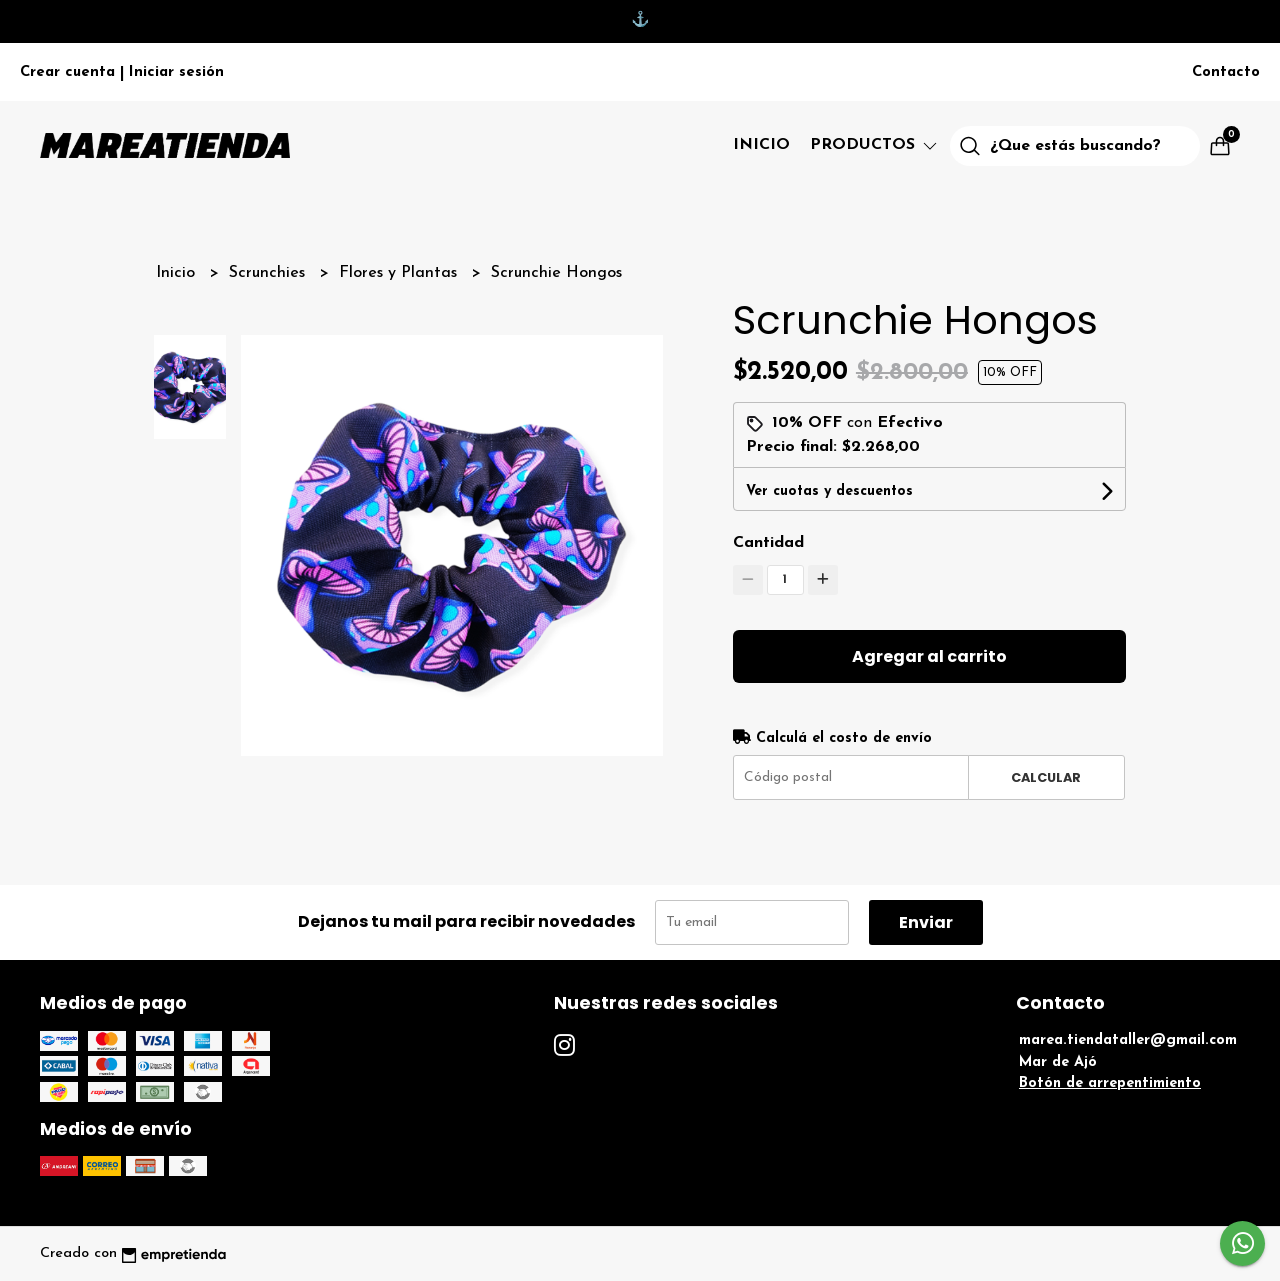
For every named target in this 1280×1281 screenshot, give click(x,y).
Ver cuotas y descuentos (829, 491)
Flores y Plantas (400, 273)
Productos (875, 145)
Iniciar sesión (176, 72)
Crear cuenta (67, 72)
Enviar (926, 922)
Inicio (761, 145)
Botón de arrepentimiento (1110, 1083)
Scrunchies (269, 273)
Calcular (1046, 777)
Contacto (1226, 72)
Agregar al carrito (929, 656)
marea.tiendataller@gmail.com (1128, 1040)
